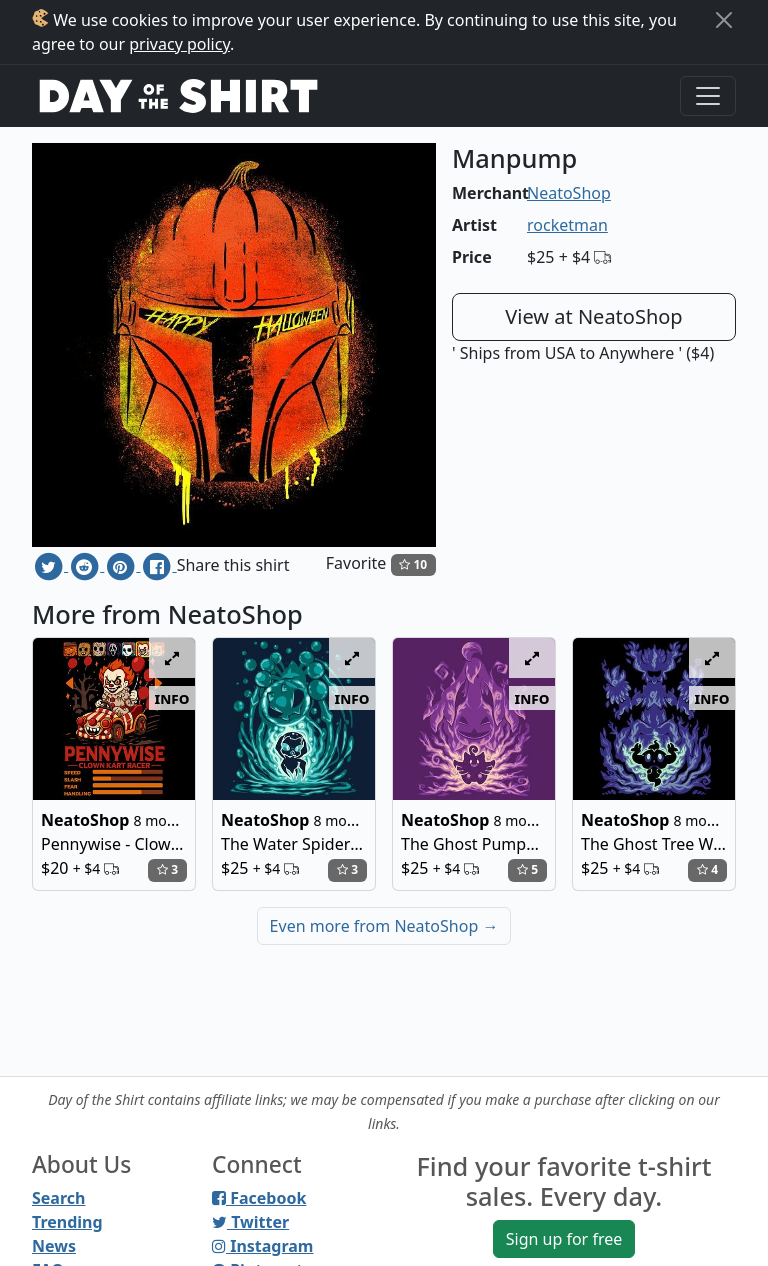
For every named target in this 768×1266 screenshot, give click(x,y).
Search (58, 1198)
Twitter (250, 1222)
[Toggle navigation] (708, 96)
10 (413, 564)
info (172, 698)
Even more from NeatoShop (384, 926)
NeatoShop (569, 193)
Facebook (259, 1198)
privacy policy (179, 44)
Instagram (262, 1246)
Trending (67, 1222)
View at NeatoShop (593, 316)
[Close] (724, 20)
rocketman (567, 225)
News (54, 1246)
